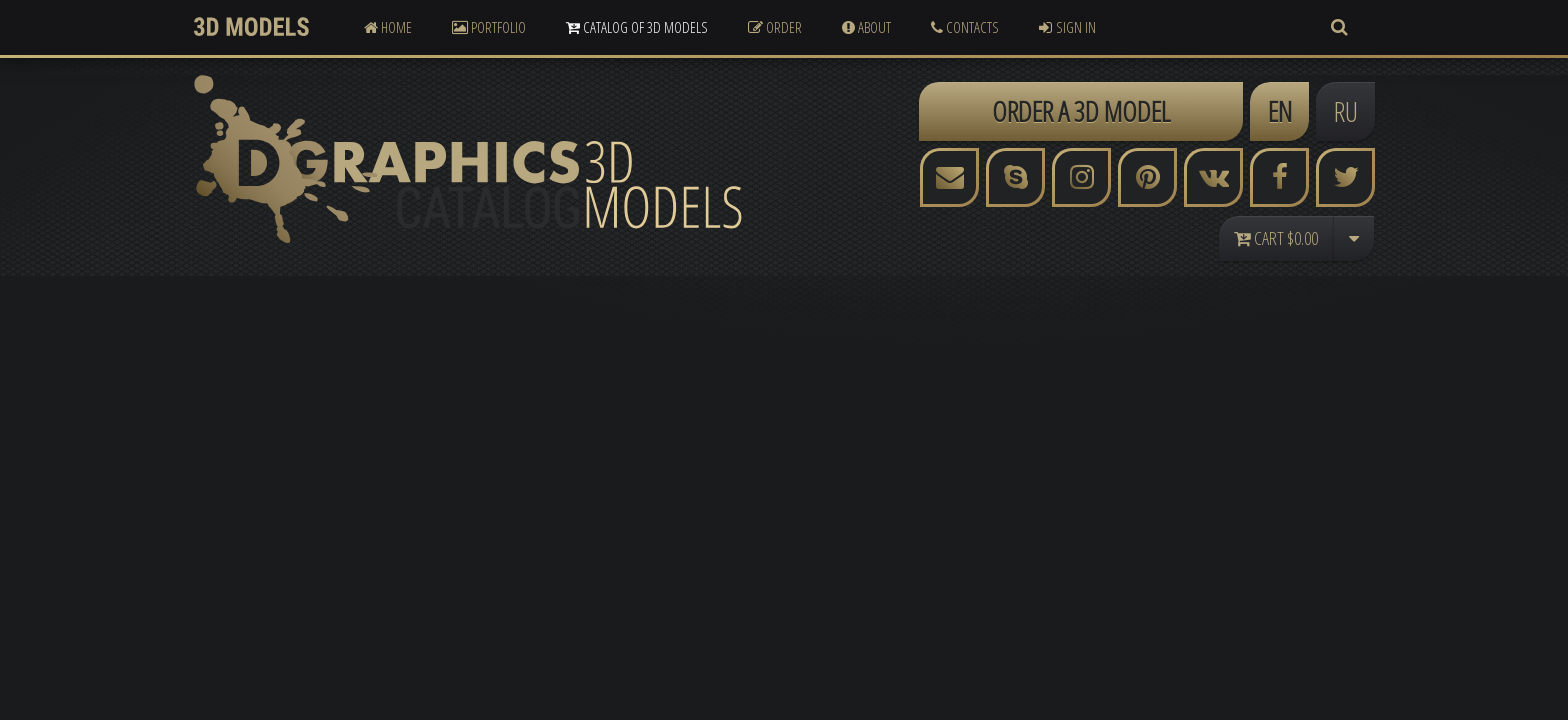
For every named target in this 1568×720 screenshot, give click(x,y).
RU (1346, 111)
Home (388, 27)
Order (775, 27)
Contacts (965, 27)
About (866, 27)
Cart (1276, 238)
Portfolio (489, 27)
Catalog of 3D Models (637, 27)
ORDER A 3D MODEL (1081, 111)
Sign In (1067, 27)
